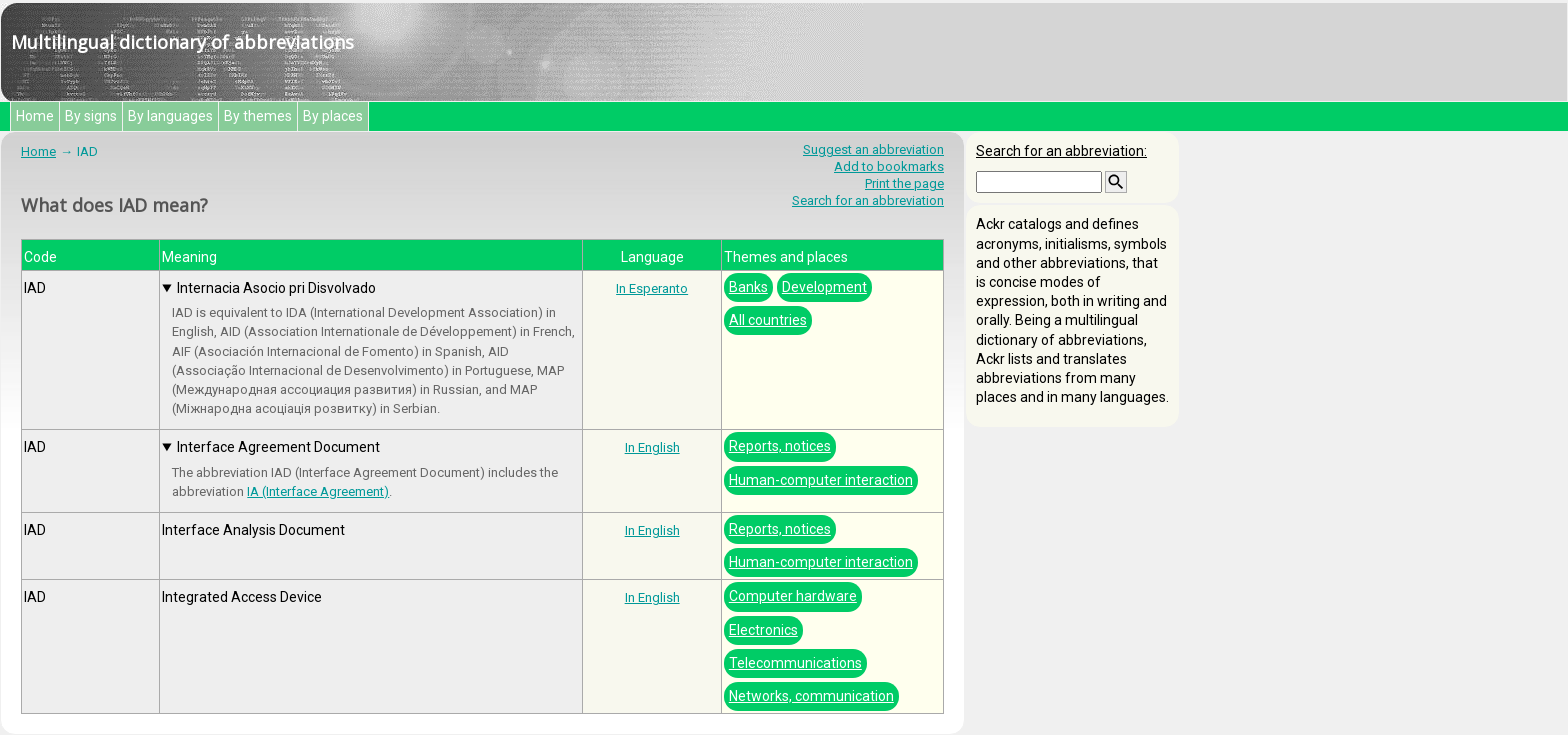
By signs (91, 116)
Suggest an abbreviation (873, 149)
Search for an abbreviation (868, 200)
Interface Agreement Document (278, 447)
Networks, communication (811, 696)
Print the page (904, 183)
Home (35, 116)
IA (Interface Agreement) (318, 491)
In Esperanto (652, 288)
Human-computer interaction (821, 480)
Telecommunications (795, 663)
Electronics (763, 630)
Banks (748, 287)
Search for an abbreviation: (1061, 151)
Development (824, 287)
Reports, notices (780, 446)
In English (652, 447)
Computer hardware (793, 596)
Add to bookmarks (889, 166)
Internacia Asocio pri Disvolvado (276, 288)
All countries (768, 320)
